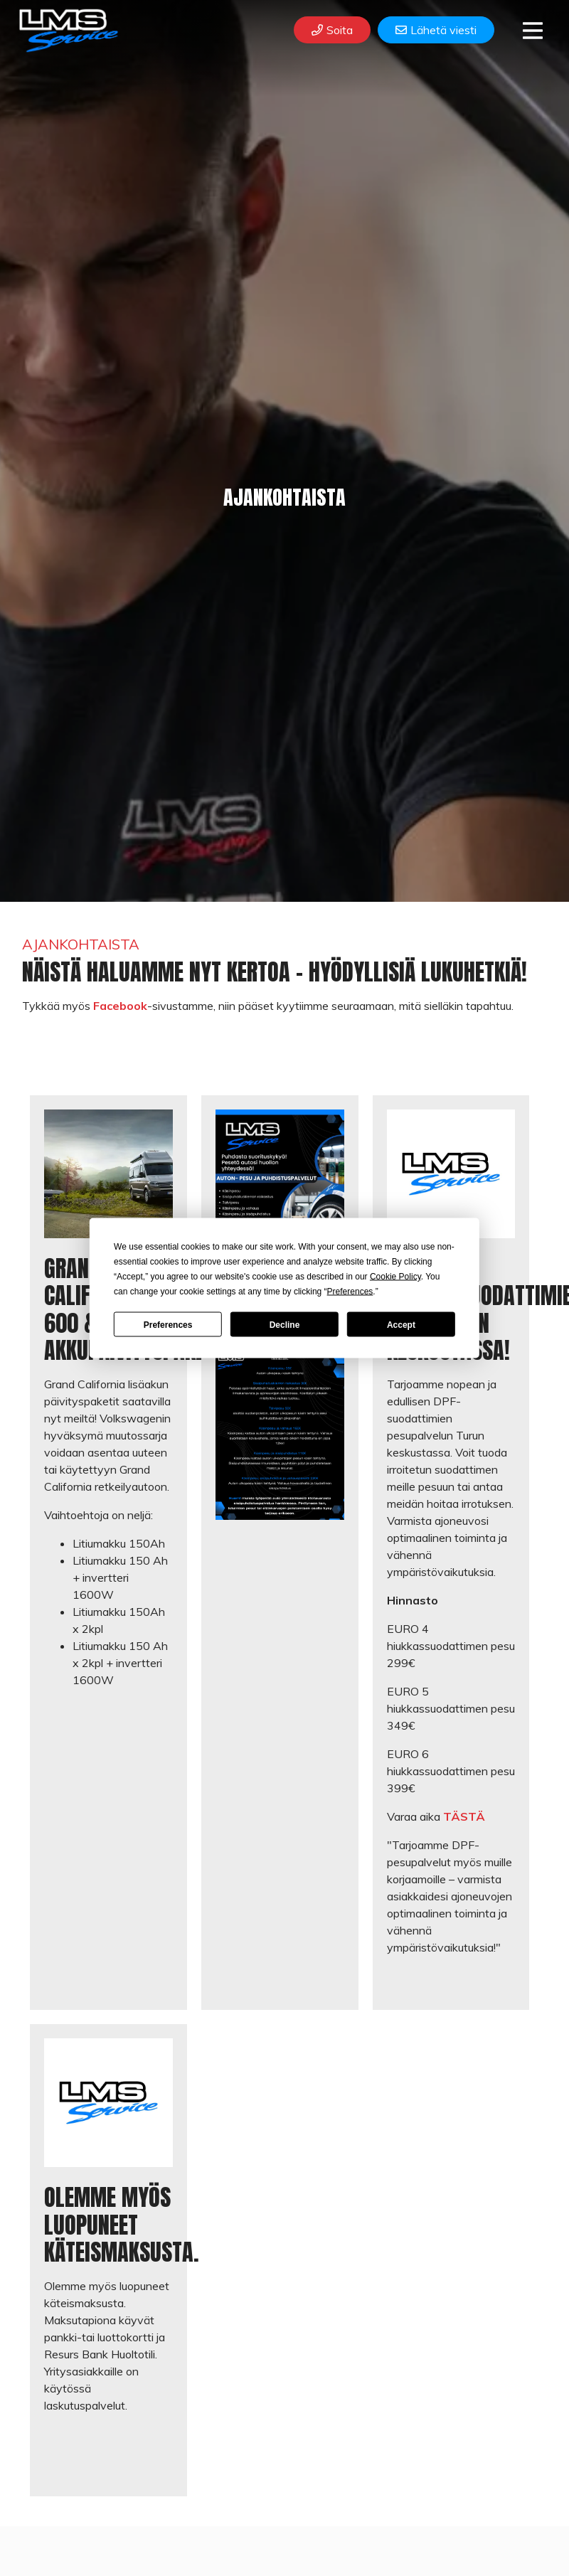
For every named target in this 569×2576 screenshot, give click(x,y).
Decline (285, 1324)
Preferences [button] (350, 1292)
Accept (401, 1324)
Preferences (168, 1324)
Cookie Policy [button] (395, 1277)
